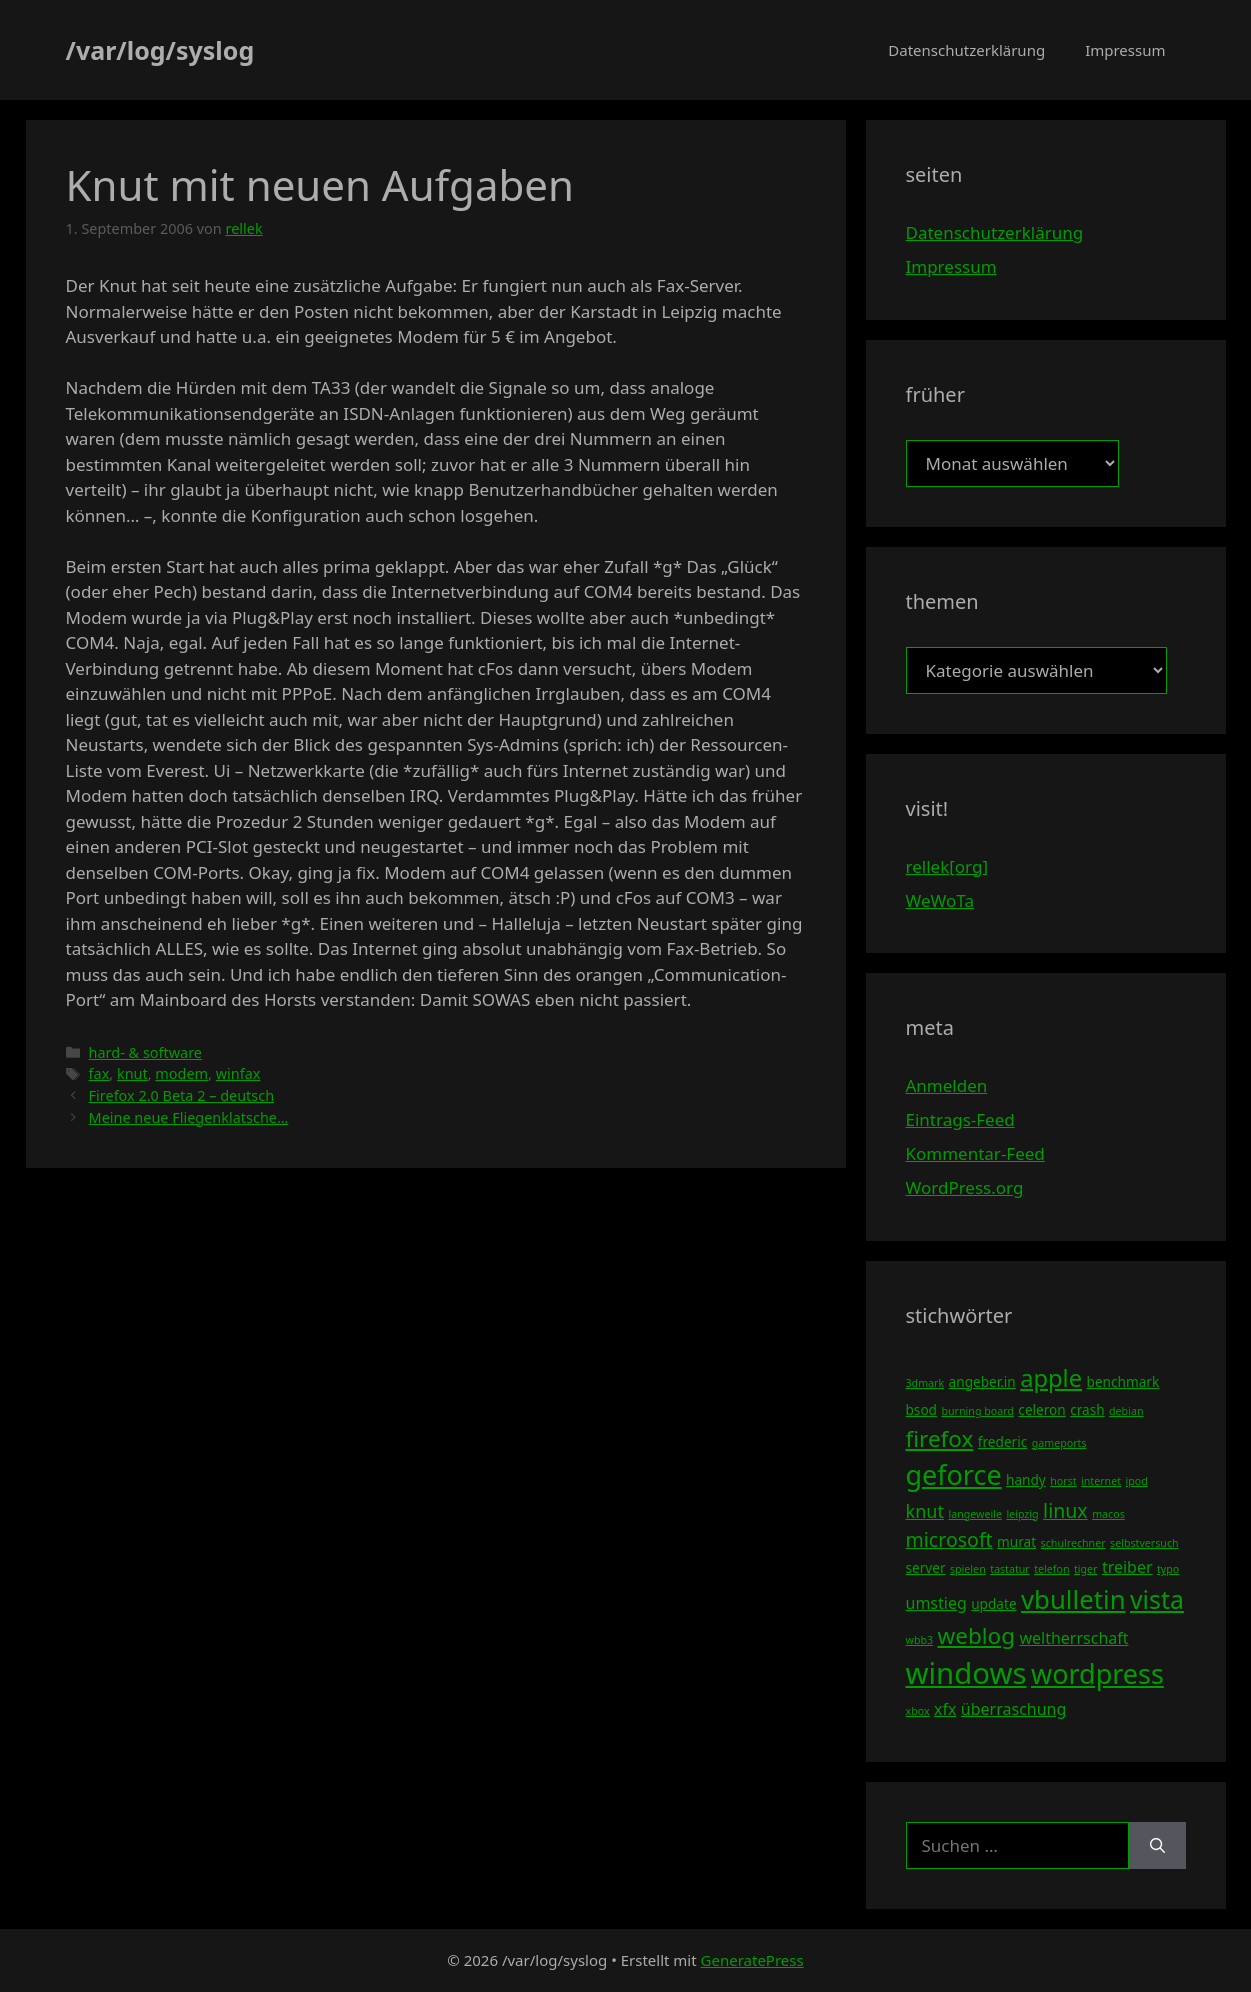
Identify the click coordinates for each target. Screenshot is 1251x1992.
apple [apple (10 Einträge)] (1051, 1378)
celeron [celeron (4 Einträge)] (1041, 1409)
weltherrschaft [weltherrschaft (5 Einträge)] (1073, 1638)
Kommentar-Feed (975, 1153)
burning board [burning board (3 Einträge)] (977, 1411)
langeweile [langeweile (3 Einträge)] (975, 1514)
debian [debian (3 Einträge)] (1126, 1411)
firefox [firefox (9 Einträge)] (940, 1438)
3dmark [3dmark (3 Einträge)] (925, 1383)
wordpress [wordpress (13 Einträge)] (1097, 1673)
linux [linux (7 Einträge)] (1065, 1510)
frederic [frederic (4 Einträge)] (1002, 1441)
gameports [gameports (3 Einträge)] (1059, 1443)
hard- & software (145, 1052)
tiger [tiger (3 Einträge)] (1086, 1569)
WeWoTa (940, 900)
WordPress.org (965, 1187)
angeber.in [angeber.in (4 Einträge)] (982, 1381)
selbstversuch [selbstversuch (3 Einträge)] (1144, 1543)
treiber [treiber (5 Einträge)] (1127, 1567)
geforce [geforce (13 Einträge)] (954, 1474)
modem (181, 1073)
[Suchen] (1157, 1846)
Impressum (1125, 50)
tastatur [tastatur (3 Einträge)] (1010, 1569)
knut (132, 1073)
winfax (238, 1073)
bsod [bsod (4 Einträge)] (922, 1409)
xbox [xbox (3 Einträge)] (918, 1711)
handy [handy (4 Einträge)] (1026, 1479)
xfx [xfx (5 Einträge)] (945, 1709)
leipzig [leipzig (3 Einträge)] (1022, 1514)
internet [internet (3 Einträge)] (1101, 1481)
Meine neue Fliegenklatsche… (189, 1117)
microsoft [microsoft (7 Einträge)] (949, 1539)
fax (99, 1073)
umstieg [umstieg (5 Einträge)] (936, 1603)
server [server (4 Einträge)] (926, 1567)
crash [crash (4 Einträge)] (1087, 1409)
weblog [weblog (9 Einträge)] (976, 1635)
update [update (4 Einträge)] (993, 1603)
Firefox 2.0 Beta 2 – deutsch (181, 1095)
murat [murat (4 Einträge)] (1016, 1541)
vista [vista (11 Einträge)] (1157, 1599)
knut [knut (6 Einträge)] (925, 1511)
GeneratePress (752, 1960)
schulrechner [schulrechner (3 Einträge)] (1073, 1543)
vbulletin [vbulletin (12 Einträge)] (1073, 1599)
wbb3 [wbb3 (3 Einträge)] (920, 1640)
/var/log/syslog (160, 50)
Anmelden (947, 1085)
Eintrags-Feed (960, 1119)
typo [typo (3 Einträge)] (1168, 1569)
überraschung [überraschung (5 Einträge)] (1013, 1709)
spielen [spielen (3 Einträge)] (968, 1569)
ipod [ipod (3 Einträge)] (1137, 1481)
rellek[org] (947, 866)
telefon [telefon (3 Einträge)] (1051, 1569)
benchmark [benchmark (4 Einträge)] (1123, 1381)
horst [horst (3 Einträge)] (1063, 1481)
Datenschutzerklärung (966, 50)
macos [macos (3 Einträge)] (1108, 1514)
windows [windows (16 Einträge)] (966, 1673)
